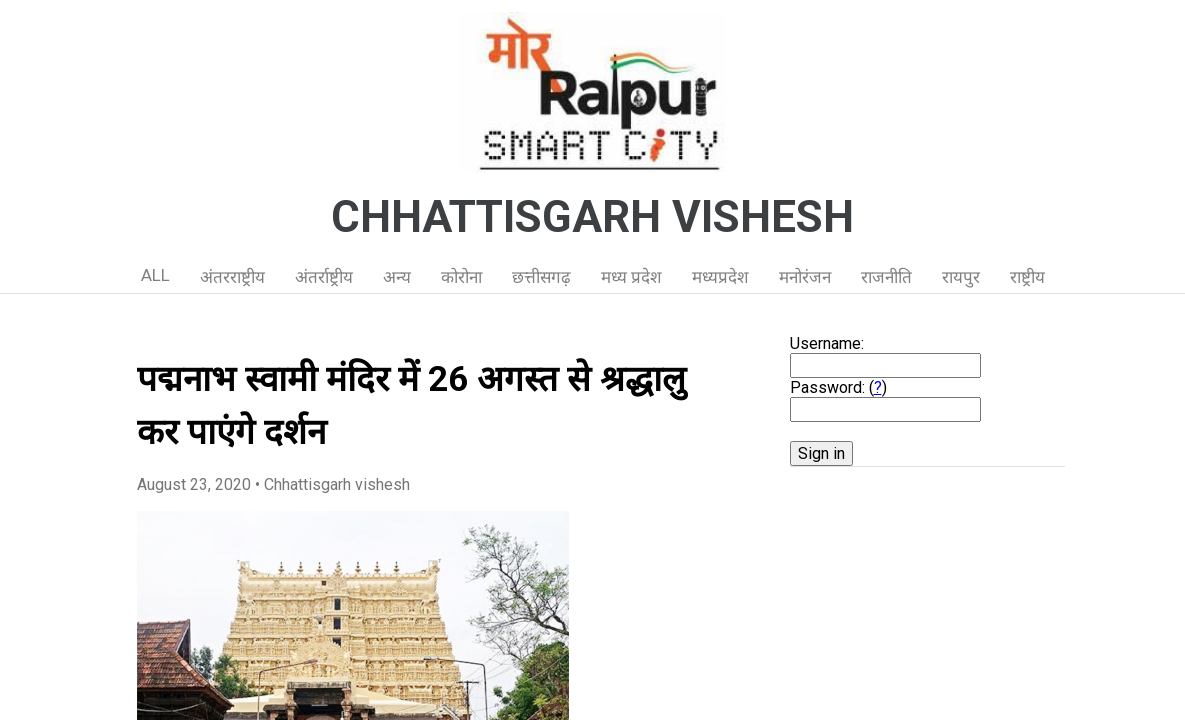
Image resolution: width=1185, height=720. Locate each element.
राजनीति (886, 277)
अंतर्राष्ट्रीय (324, 277)
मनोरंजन (805, 277)
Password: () (838, 387)
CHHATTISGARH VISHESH (592, 217)
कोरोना (461, 277)
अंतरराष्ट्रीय (232, 277)
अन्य (397, 277)
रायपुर (961, 277)
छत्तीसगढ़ (541, 277)
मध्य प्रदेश (631, 277)
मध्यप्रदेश (720, 277)
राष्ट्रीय (1027, 277)
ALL (155, 275)
